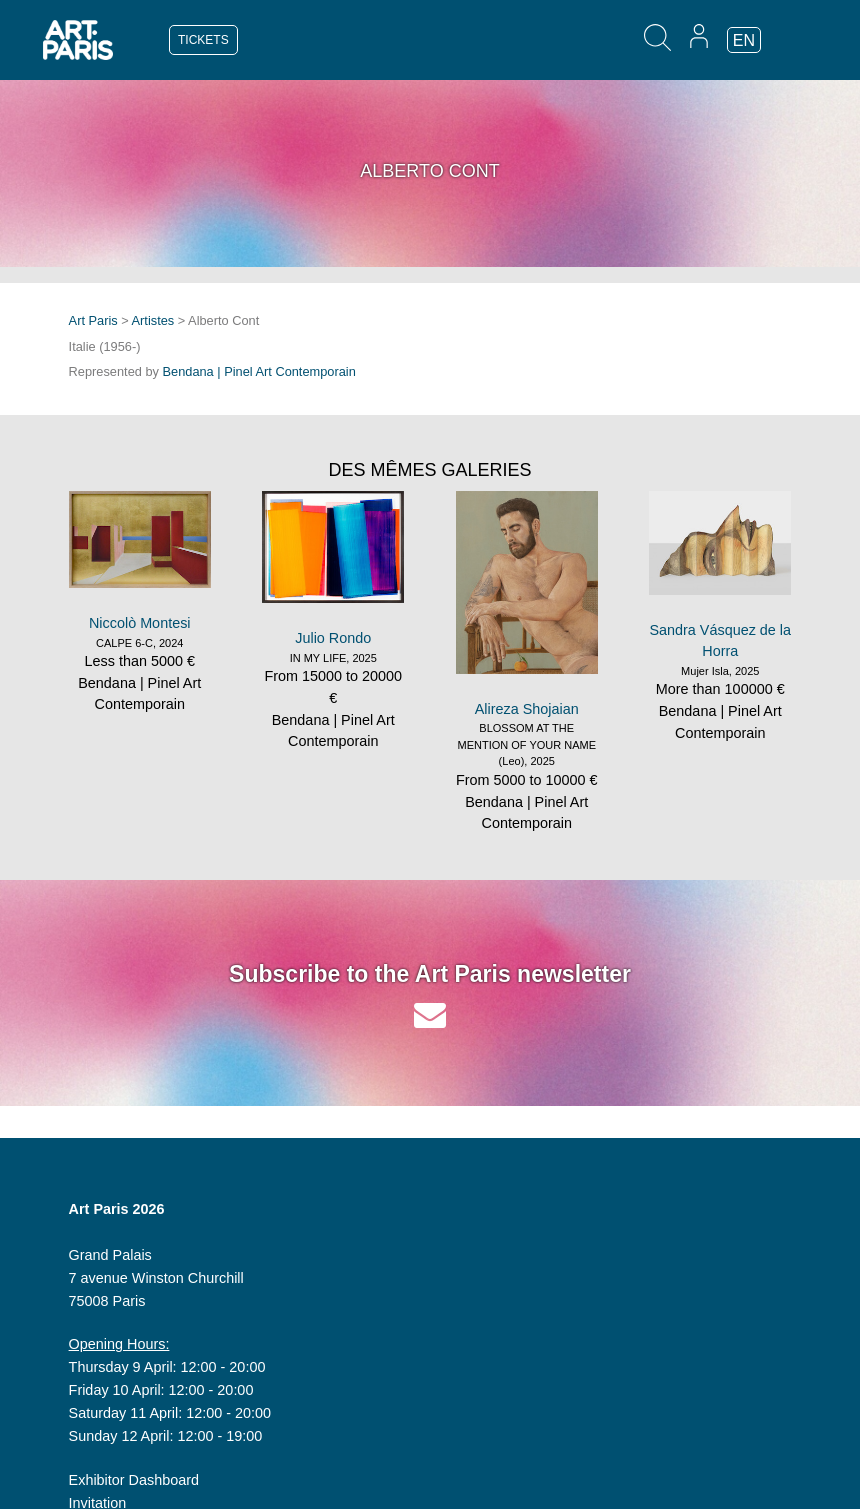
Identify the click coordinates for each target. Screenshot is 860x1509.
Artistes (153, 320)
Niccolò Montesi (140, 623)
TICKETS (203, 40)
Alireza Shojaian (527, 709)
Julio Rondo (333, 638)
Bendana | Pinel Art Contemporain (259, 371)
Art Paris (93, 320)
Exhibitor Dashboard (134, 1480)
